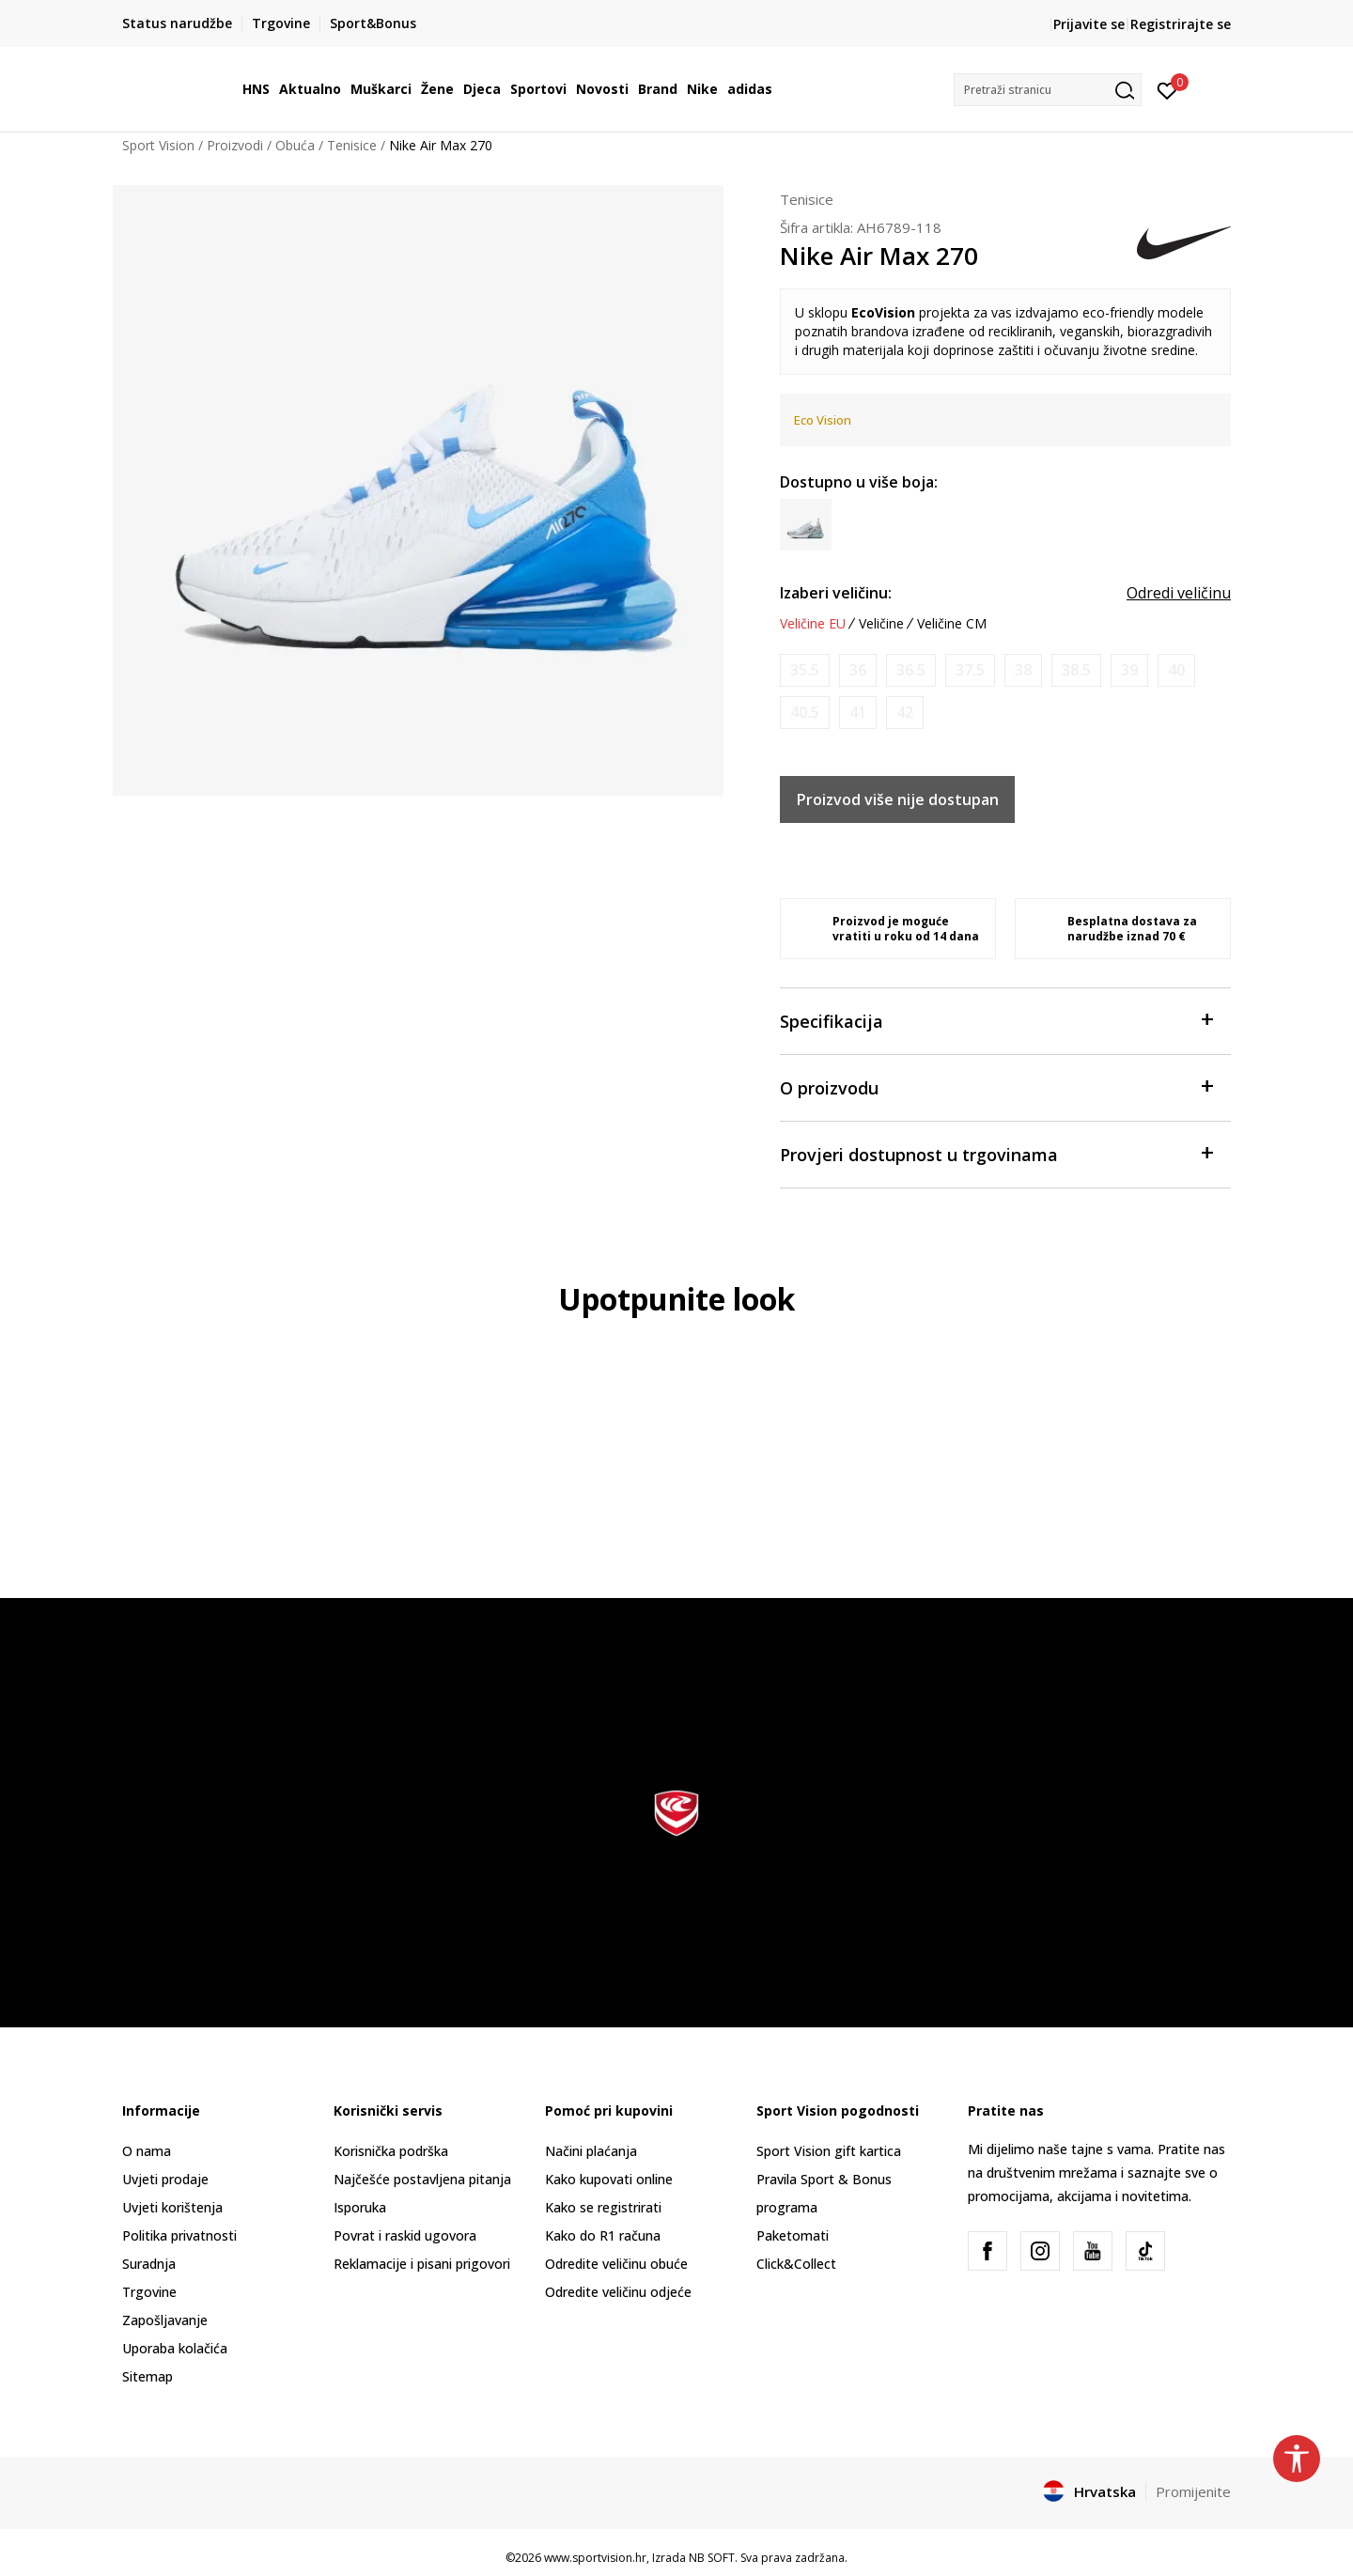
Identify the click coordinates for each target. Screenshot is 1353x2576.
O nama (146, 2151)
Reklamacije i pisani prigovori (422, 2264)
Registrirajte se (1180, 24)
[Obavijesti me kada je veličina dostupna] (805, 670)
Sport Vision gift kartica (828, 2151)
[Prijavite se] (1167, 89)
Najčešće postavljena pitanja (422, 2179)
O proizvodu (996, 1086)
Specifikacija (996, 1019)
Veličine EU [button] (813, 623)
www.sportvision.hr (595, 2558)
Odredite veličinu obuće (616, 2264)
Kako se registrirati (603, 2207)
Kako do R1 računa (603, 2235)
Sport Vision (158, 145)
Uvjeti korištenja (172, 2207)
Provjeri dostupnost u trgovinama (996, 1153)
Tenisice (352, 145)
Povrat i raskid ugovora (405, 2235)
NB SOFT (712, 2558)
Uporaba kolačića (174, 2348)
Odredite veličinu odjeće (618, 2292)
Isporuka (360, 2207)
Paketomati (792, 2235)
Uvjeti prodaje (165, 2179)
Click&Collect (796, 2264)
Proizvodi (235, 145)
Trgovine (149, 2292)
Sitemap (147, 2376)
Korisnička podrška (391, 2151)
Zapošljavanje (165, 2320)
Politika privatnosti (179, 2235)
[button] (1048, 89)
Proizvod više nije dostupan (898, 799)
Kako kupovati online (609, 2179)
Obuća (295, 145)
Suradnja (149, 2264)
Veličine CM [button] (952, 623)
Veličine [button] (881, 623)
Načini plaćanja (591, 2151)
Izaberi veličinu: (836, 592)
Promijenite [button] (1193, 2491)
